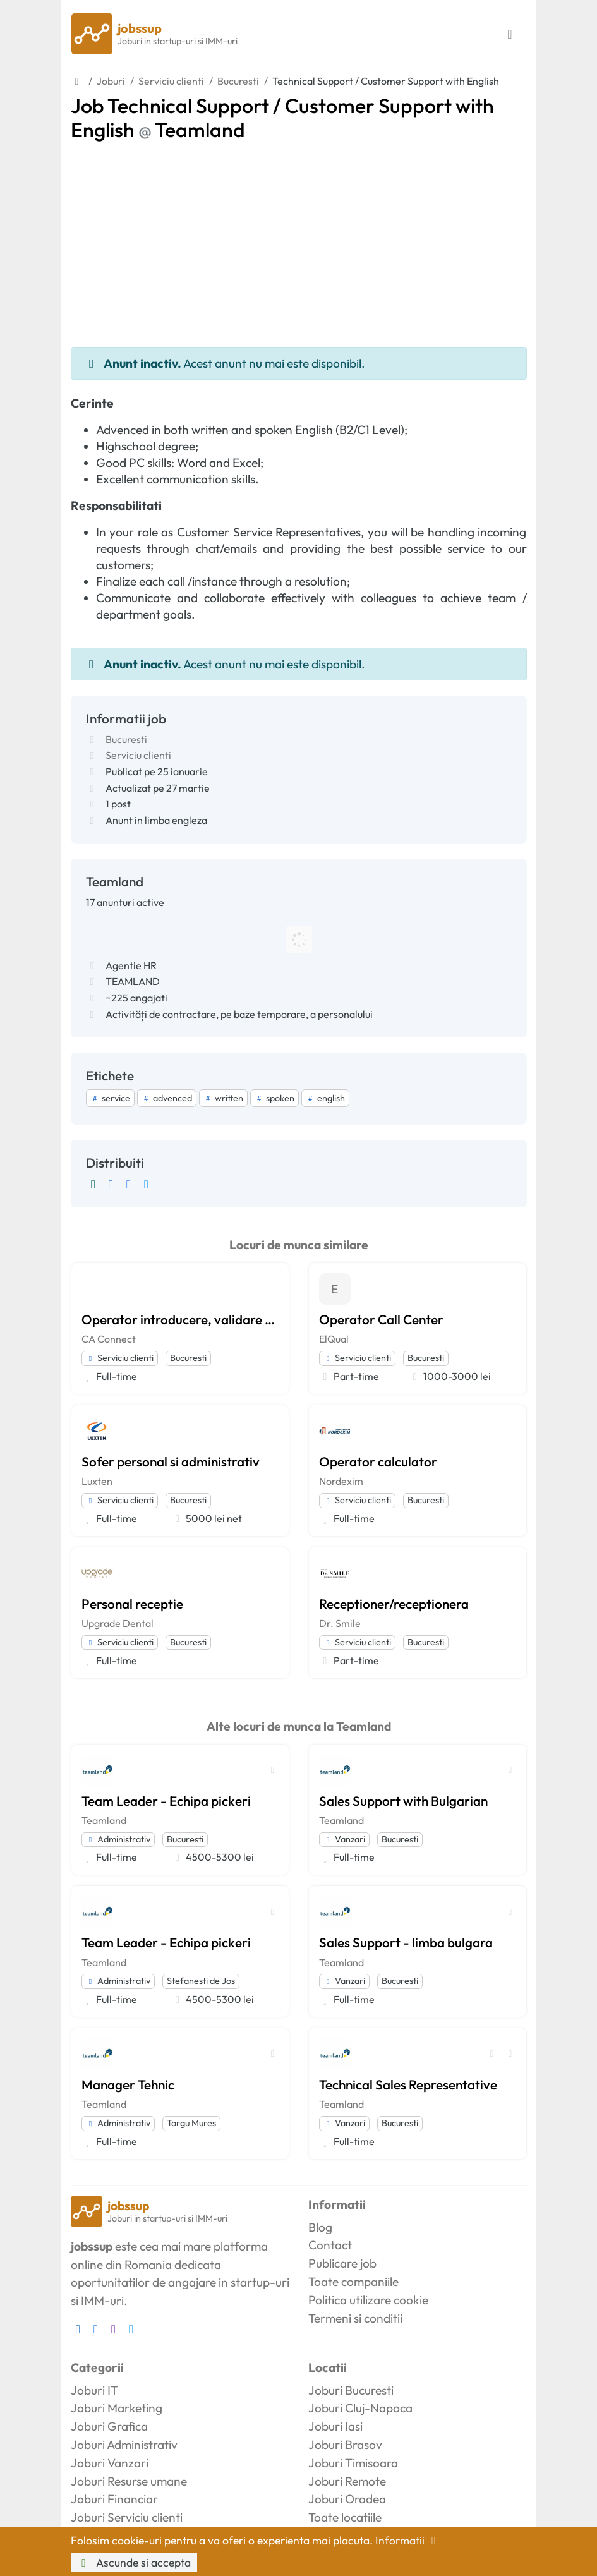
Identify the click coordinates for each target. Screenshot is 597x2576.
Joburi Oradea (347, 2498)
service (110, 1098)
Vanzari (344, 1839)
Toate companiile (353, 2281)
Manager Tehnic (127, 2084)
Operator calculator (378, 1461)
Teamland (103, 1820)
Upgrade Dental (117, 1623)
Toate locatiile (345, 2517)
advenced (167, 1098)
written (223, 1098)
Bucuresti (126, 739)
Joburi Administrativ (124, 2444)
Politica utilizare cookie (368, 2299)
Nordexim (341, 1481)
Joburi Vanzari (109, 2462)
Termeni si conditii (355, 2318)
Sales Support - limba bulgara (406, 1942)
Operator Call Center (381, 1319)
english (325, 1098)
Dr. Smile (340, 1623)
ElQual (334, 1339)
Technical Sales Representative (408, 2084)
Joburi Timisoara (353, 2462)
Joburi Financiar (114, 2498)
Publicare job (342, 2263)
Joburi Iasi (335, 2426)
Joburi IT (94, 2390)
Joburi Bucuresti (351, 2390)
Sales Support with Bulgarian (403, 1801)
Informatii (408, 2540)
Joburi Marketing (116, 2408)
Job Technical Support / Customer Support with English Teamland (282, 117)
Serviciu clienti (138, 755)
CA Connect (108, 1339)
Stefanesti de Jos (201, 1980)
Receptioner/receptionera (394, 1603)
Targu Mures (191, 2123)
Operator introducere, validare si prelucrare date (180, 1319)
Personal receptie (132, 1603)
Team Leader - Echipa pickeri (166, 1801)
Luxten (96, 1481)
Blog (320, 2227)
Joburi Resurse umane (129, 2481)
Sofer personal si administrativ (170, 1461)
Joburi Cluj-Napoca (360, 2408)
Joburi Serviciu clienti (127, 2517)
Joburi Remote (347, 2481)
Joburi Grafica (109, 2426)
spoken (274, 1098)
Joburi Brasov (345, 2444)
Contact (330, 2244)
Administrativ (118, 1839)
